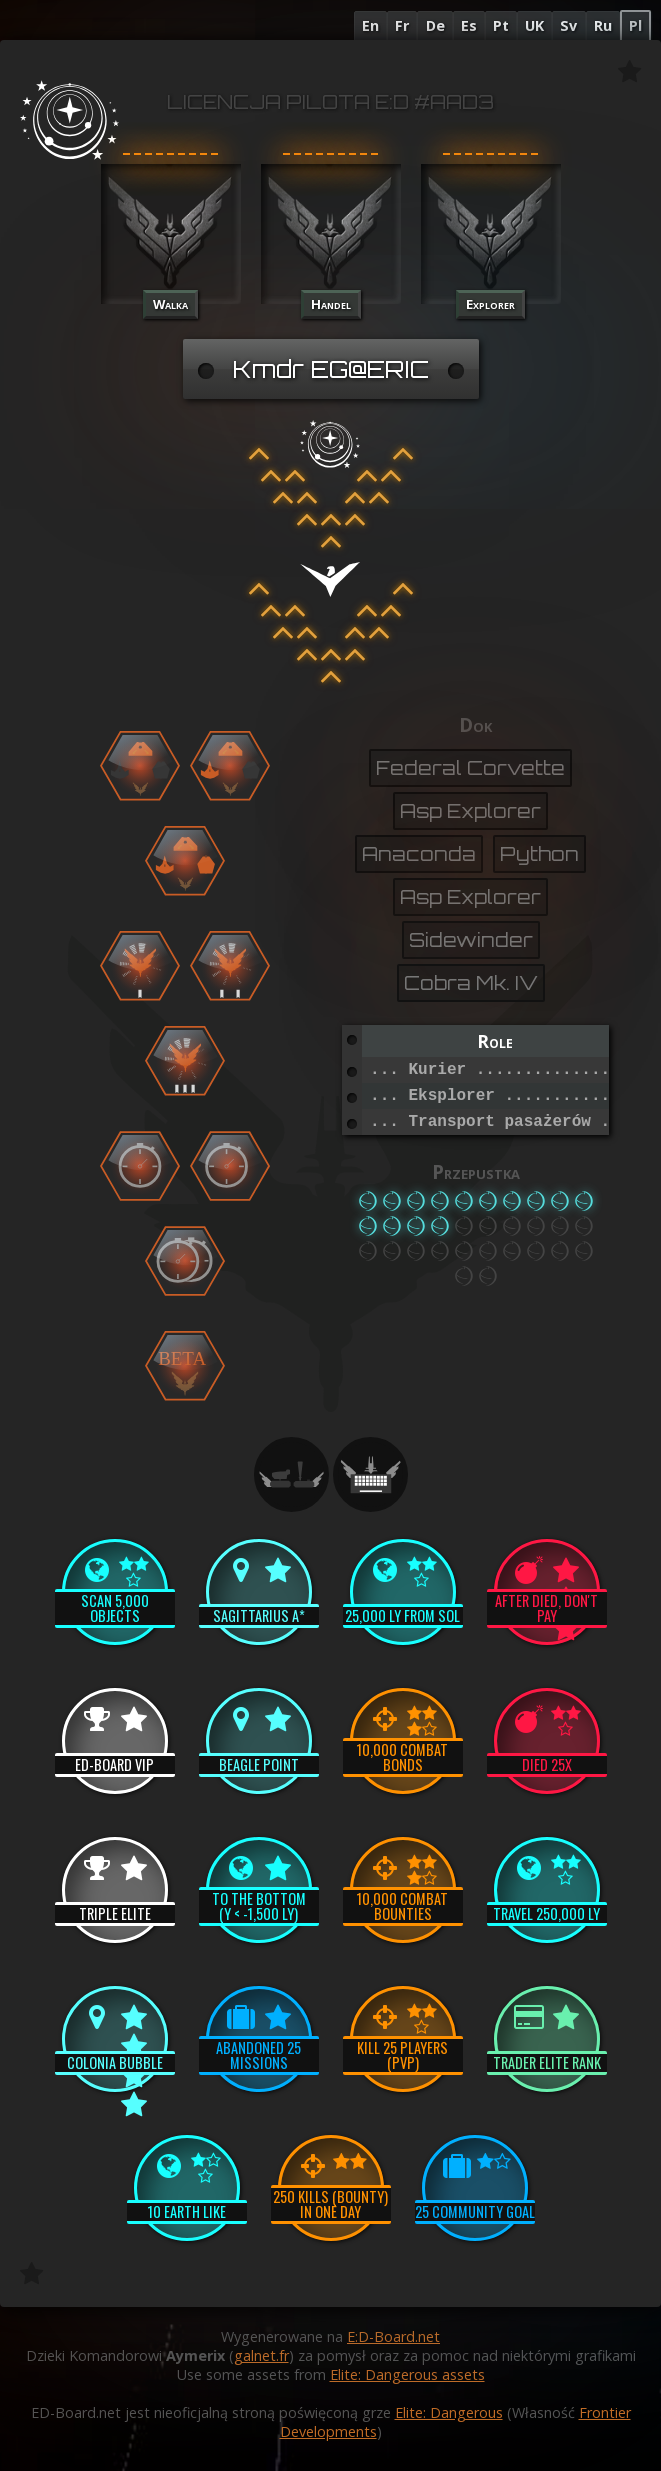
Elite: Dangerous (449, 2412)
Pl (635, 25)
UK (534, 25)
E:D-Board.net (393, 2336)
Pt (501, 25)
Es (469, 25)
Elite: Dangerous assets (407, 2374)
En (370, 25)
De (435, 25)
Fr (402, 25)
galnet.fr (261, 2355)
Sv (568, 25)
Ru (603, 25)
